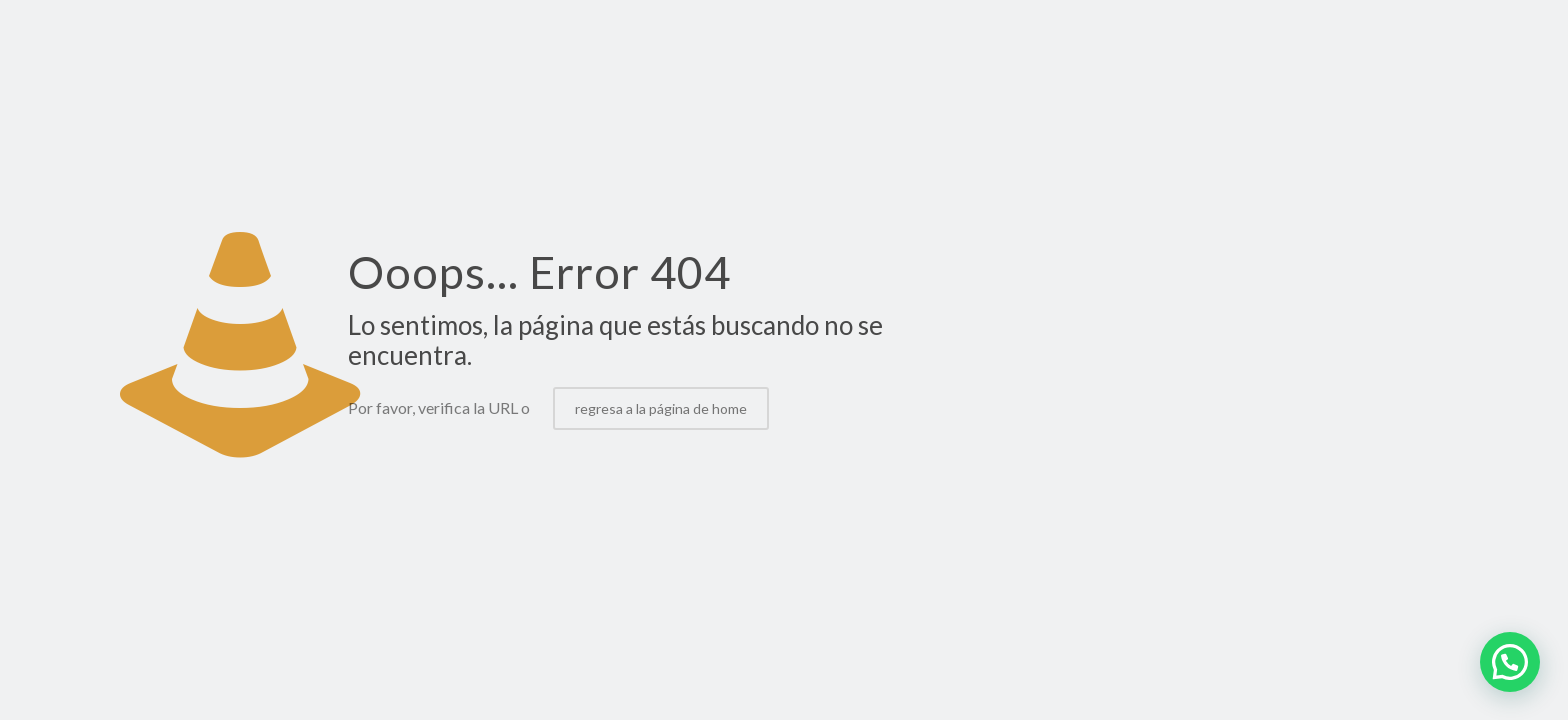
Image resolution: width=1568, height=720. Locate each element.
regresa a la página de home (661, 408)
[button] (1510, 662)
